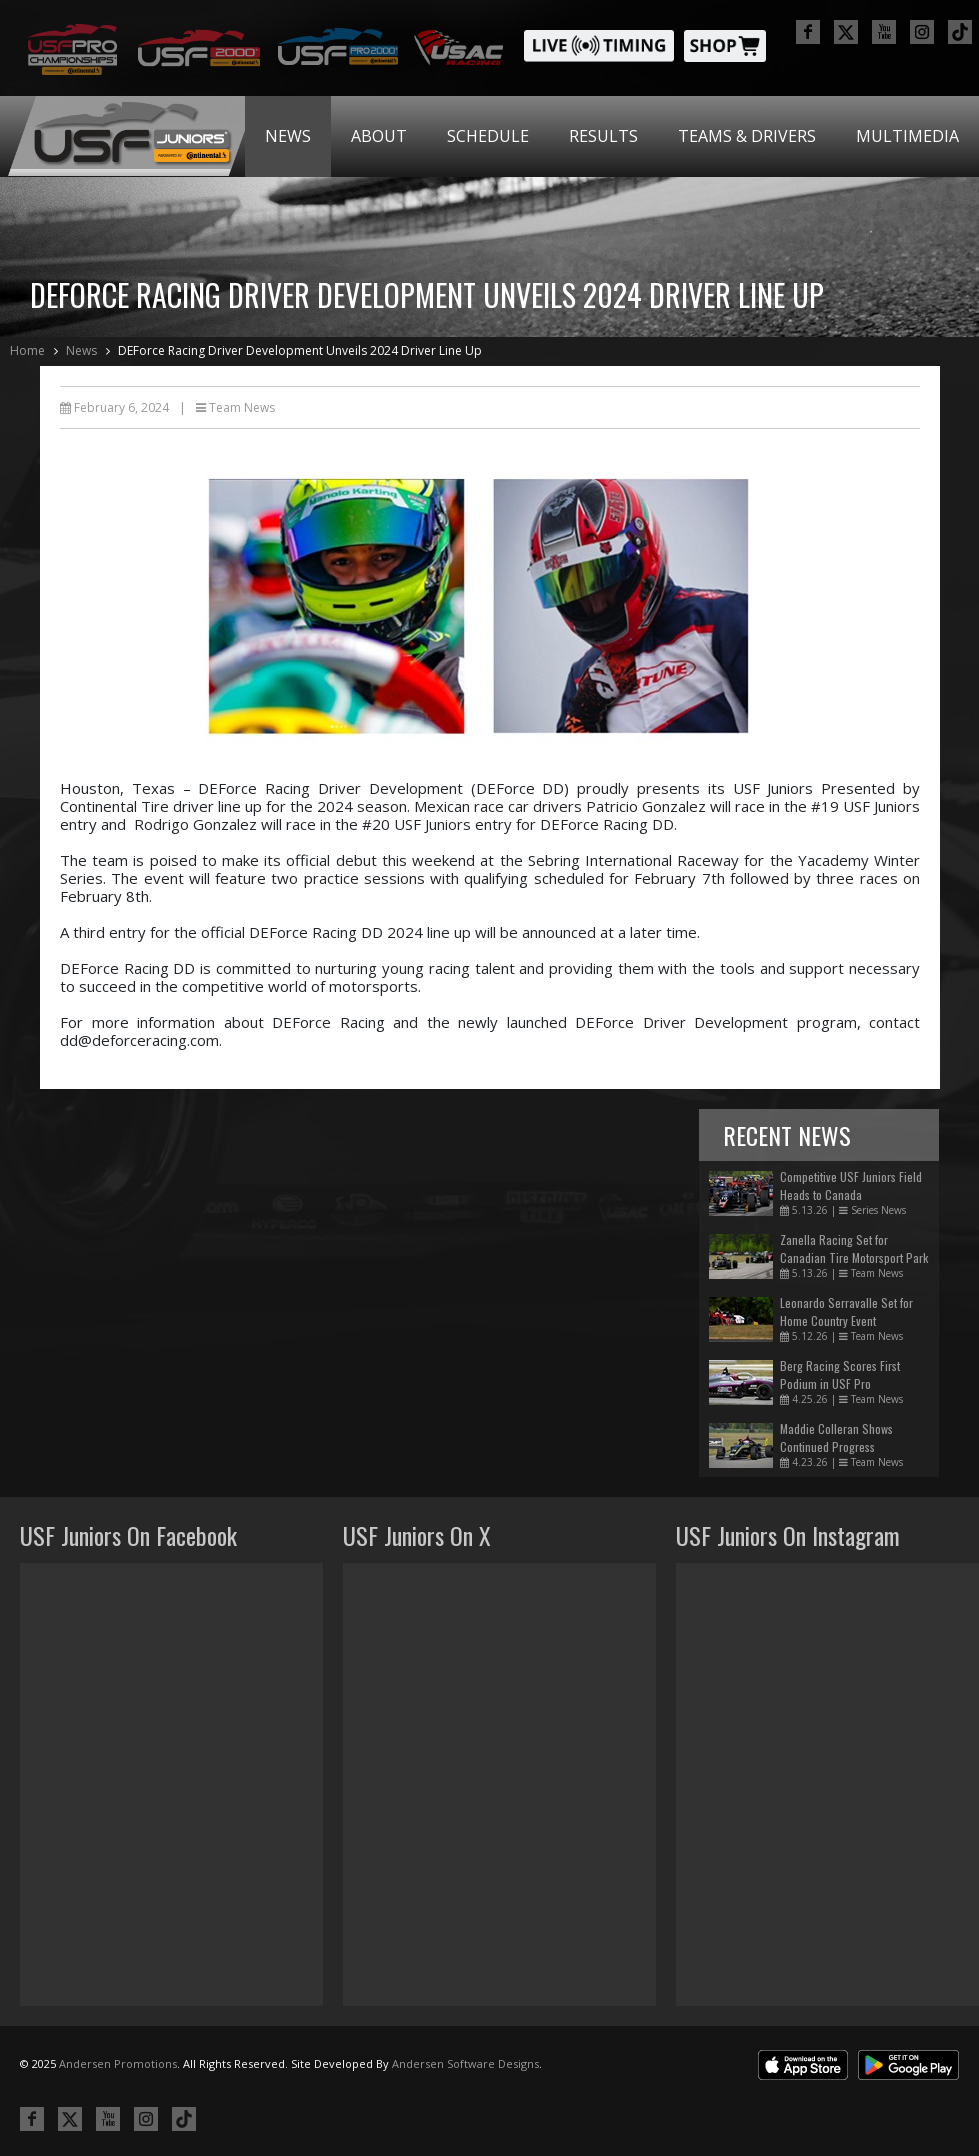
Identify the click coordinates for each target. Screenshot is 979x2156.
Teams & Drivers (747, 136)
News (288, 136)
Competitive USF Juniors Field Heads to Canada (851, 1185)
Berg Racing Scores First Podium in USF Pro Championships (840, 1383)
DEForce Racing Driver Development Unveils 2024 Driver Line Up (300, 350)
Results (603, 136)
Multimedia (907, 136)
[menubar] (612, 136)
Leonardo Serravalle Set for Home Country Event (846, 1311)
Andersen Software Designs (465, 2063)
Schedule (488, 136)
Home (27, 350)
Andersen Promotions (118, 2063)
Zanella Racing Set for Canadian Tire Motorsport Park (854, 1248)
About (379, 136)
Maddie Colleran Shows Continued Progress (836, 1437)
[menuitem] (288, 136)
